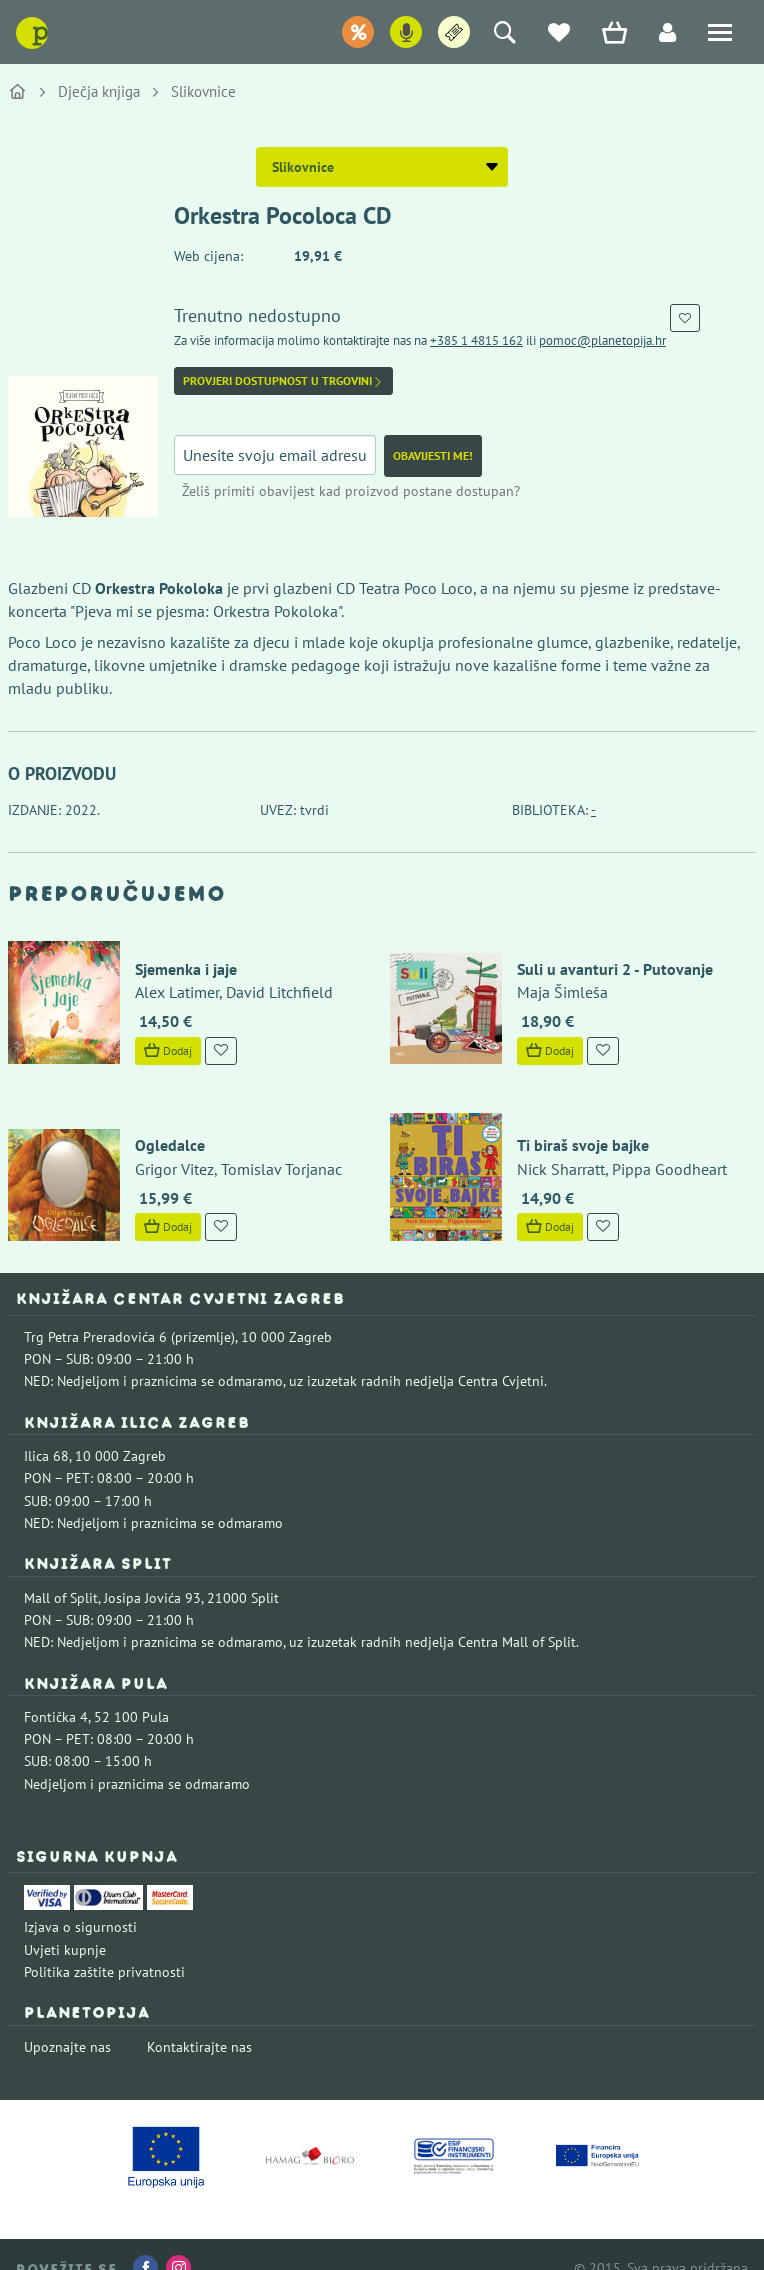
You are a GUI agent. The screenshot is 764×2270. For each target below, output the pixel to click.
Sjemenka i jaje (175, 956)
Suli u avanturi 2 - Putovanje (604, 956)
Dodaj (157, 1036)
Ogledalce (159, 1119)
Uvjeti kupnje (65, 1923)
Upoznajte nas (67, 2020)
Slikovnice (203, 91)
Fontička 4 (56, 1690)
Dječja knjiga (99, 91)
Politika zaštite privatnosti (104, 1945)
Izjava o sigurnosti (80, 1901)
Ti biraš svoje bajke (572, 1119)
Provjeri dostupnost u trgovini (283, 381)
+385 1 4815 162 (476, 340)
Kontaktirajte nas (199, 2020)
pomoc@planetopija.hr (602, 340)
